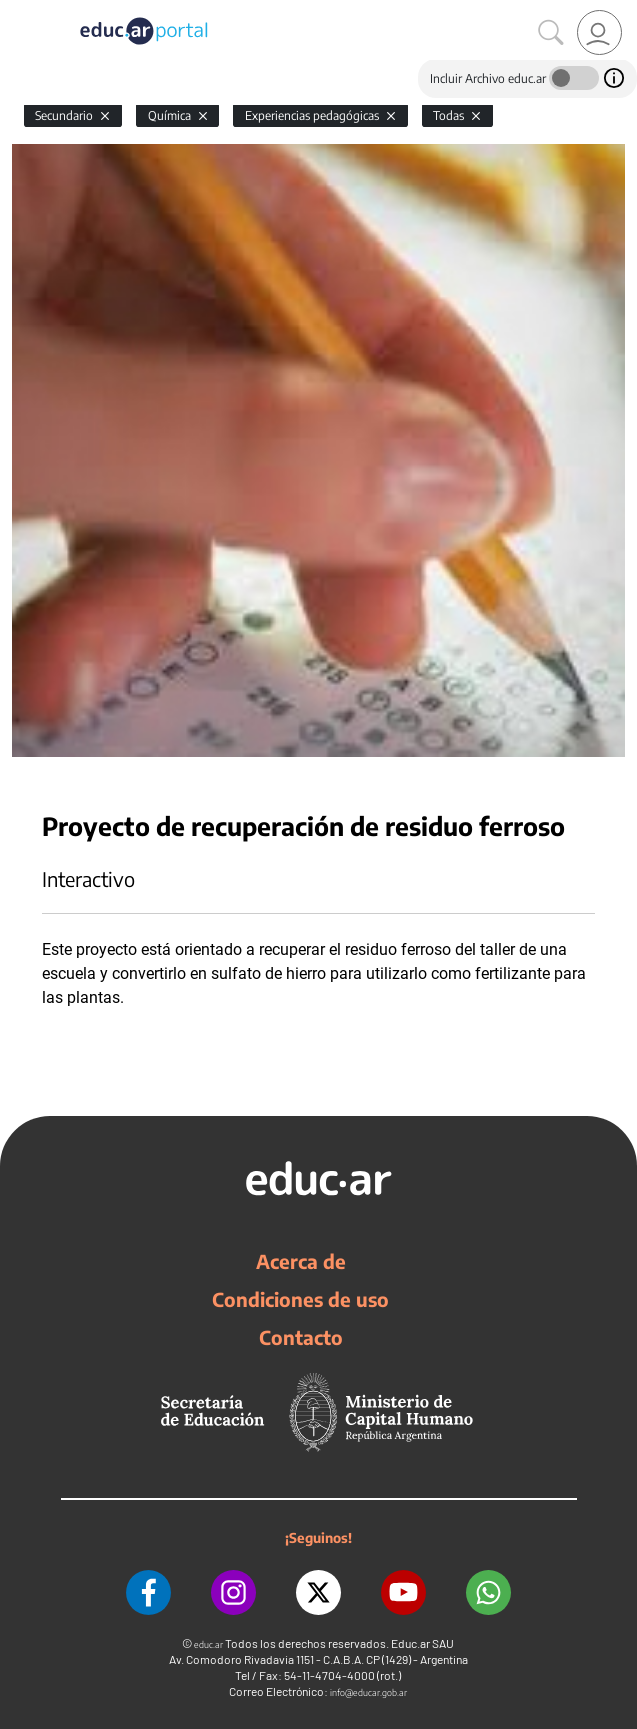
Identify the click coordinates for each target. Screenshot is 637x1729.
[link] (599, 32)
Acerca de (301, 1261)
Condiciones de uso (300, 1299)
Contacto (301, 1337)
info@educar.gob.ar (368, 1692)
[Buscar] (551, 33)
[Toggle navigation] (18, 11)
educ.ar (208, 1644)
